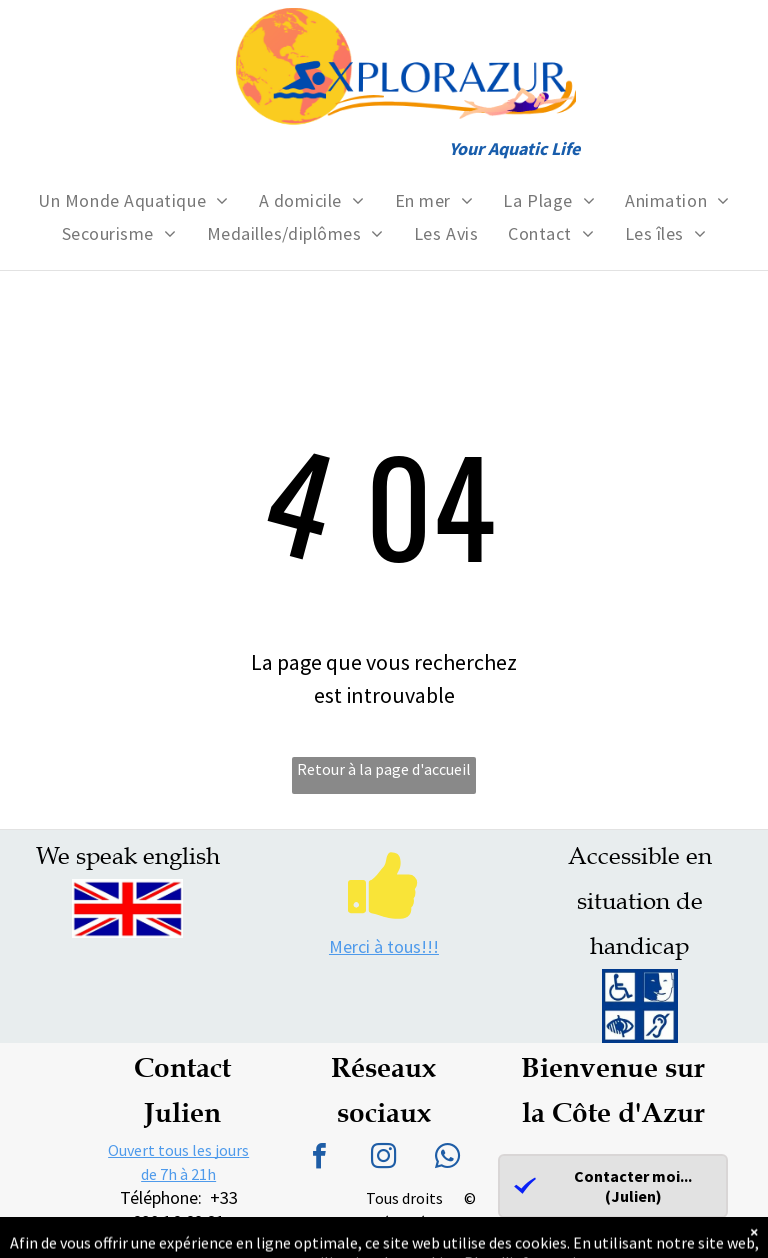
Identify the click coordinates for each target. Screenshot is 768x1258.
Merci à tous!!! (384, 946)
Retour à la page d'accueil (384, 769)
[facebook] (320, 1158)
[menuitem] (133, 200)
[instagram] (384, 1158)
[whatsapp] (448, 1158)
